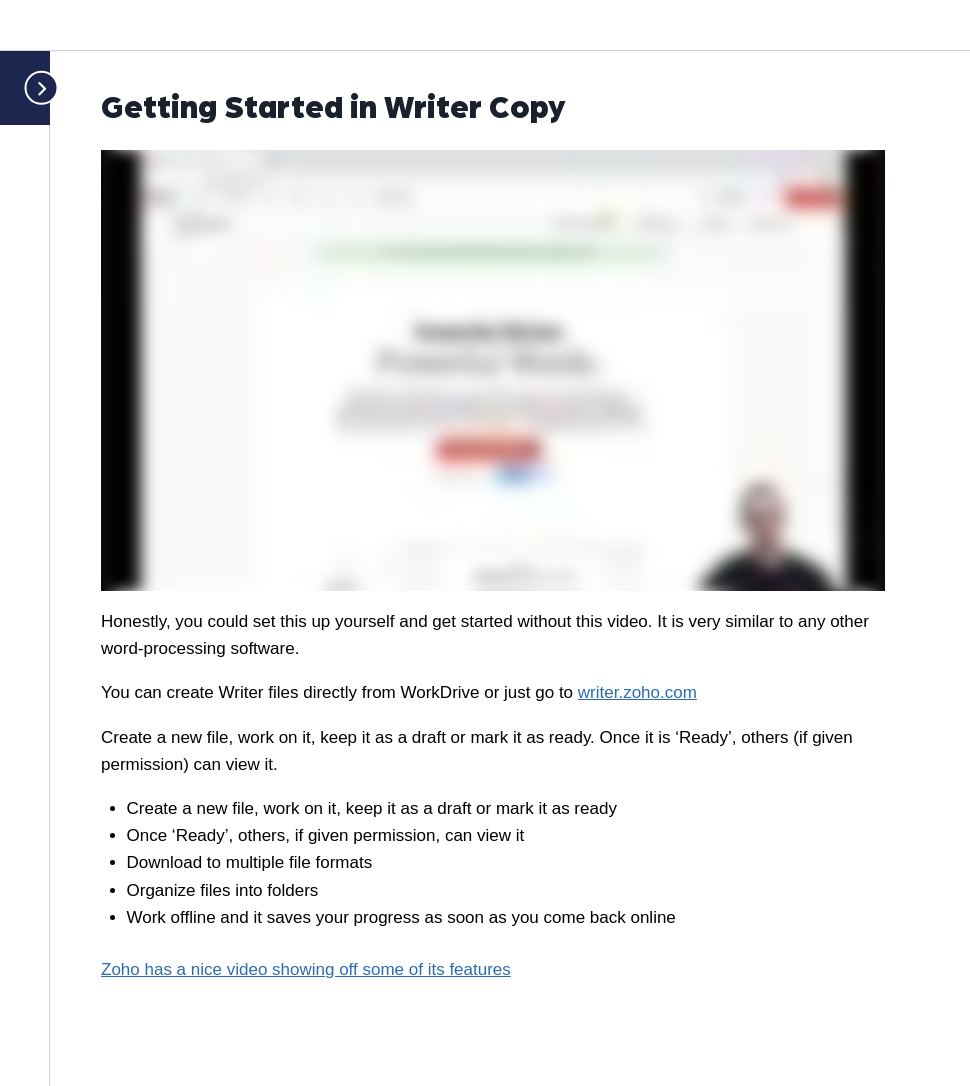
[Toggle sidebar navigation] (33, 87)
